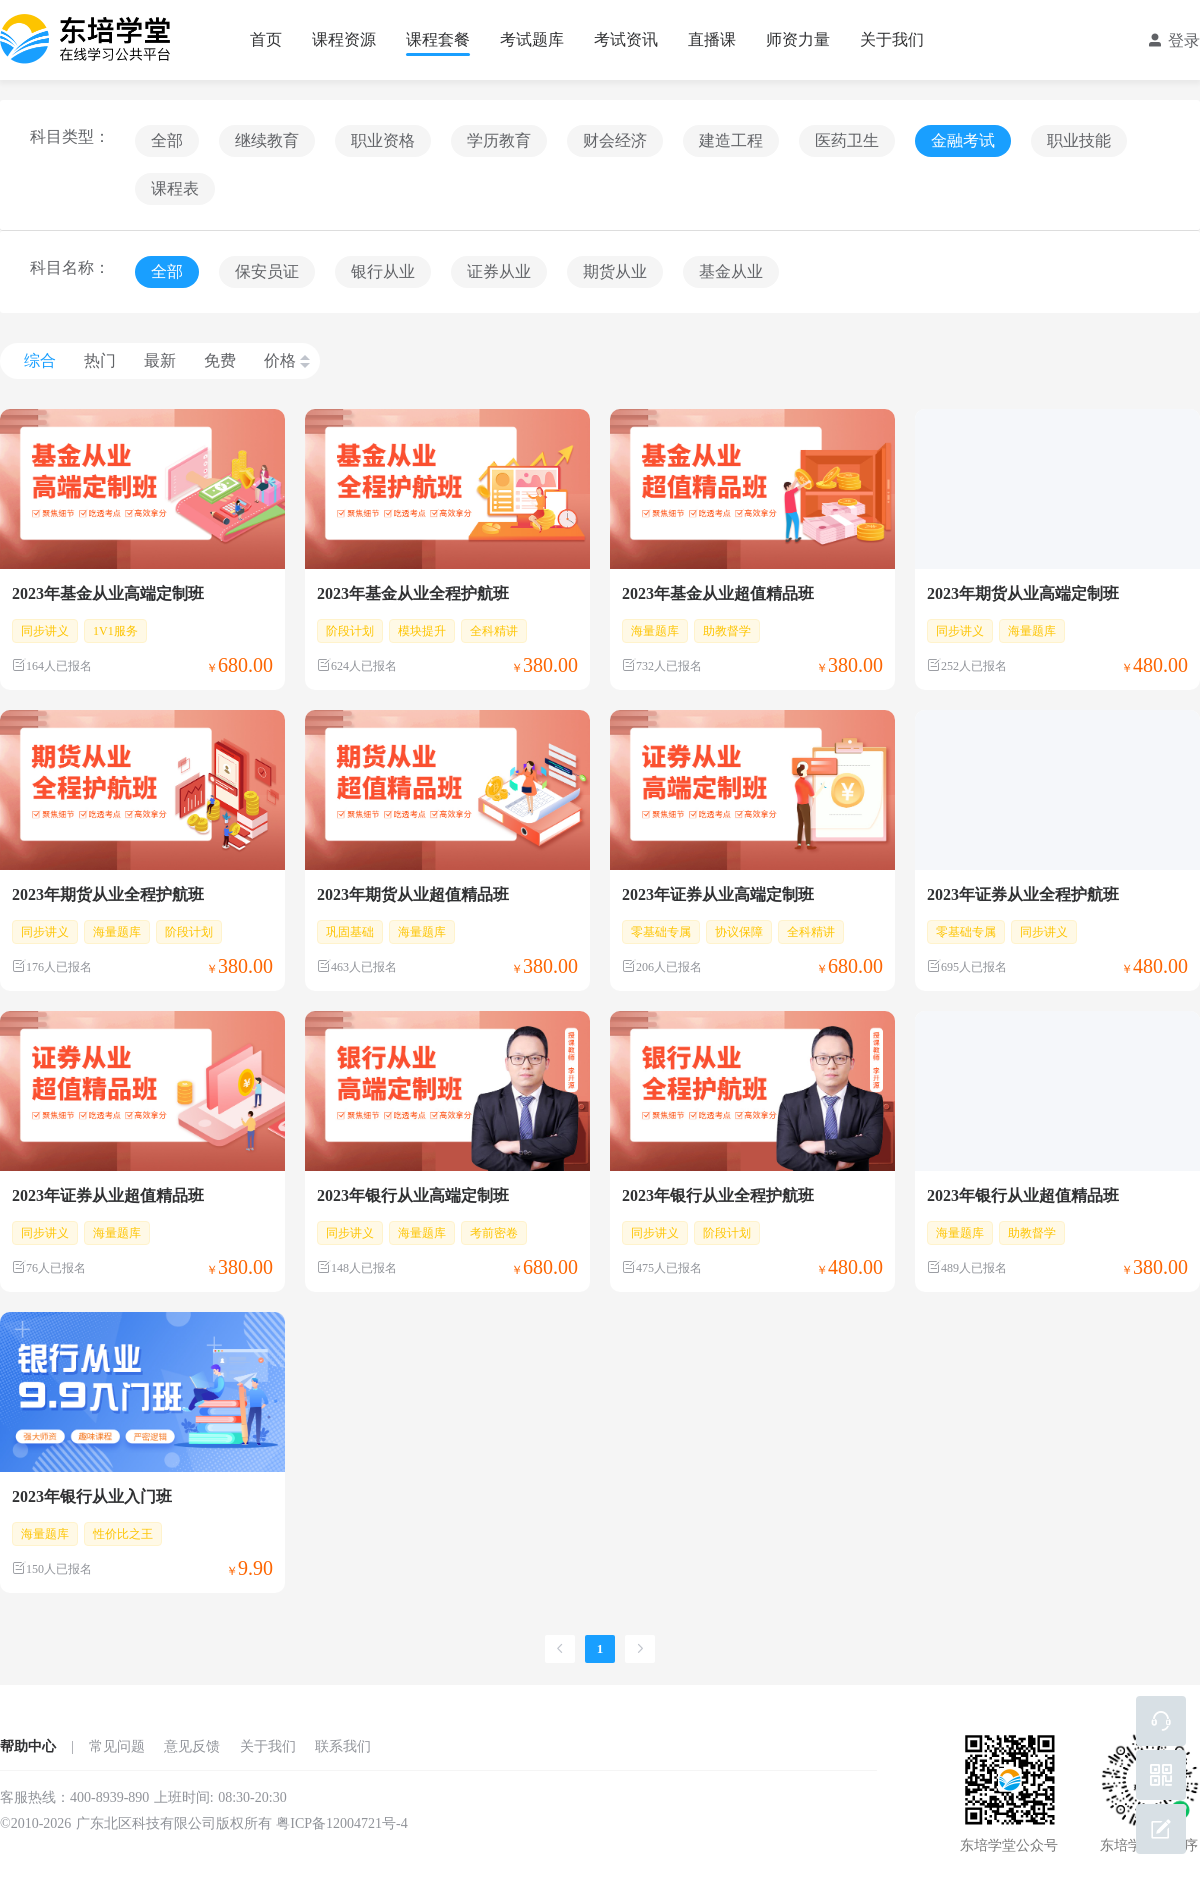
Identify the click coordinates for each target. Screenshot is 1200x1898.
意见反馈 (192, 1746)
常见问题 (117, 1746)
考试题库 (532, 39)
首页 (266, 39)
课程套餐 (438, 39)
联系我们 (343, 1746)
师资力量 (798, 39)
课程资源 (344, 39)
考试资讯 (626, 39)
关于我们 (892, 39)
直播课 (712, 39)
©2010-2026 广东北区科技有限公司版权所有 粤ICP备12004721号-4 (204, 1823)
